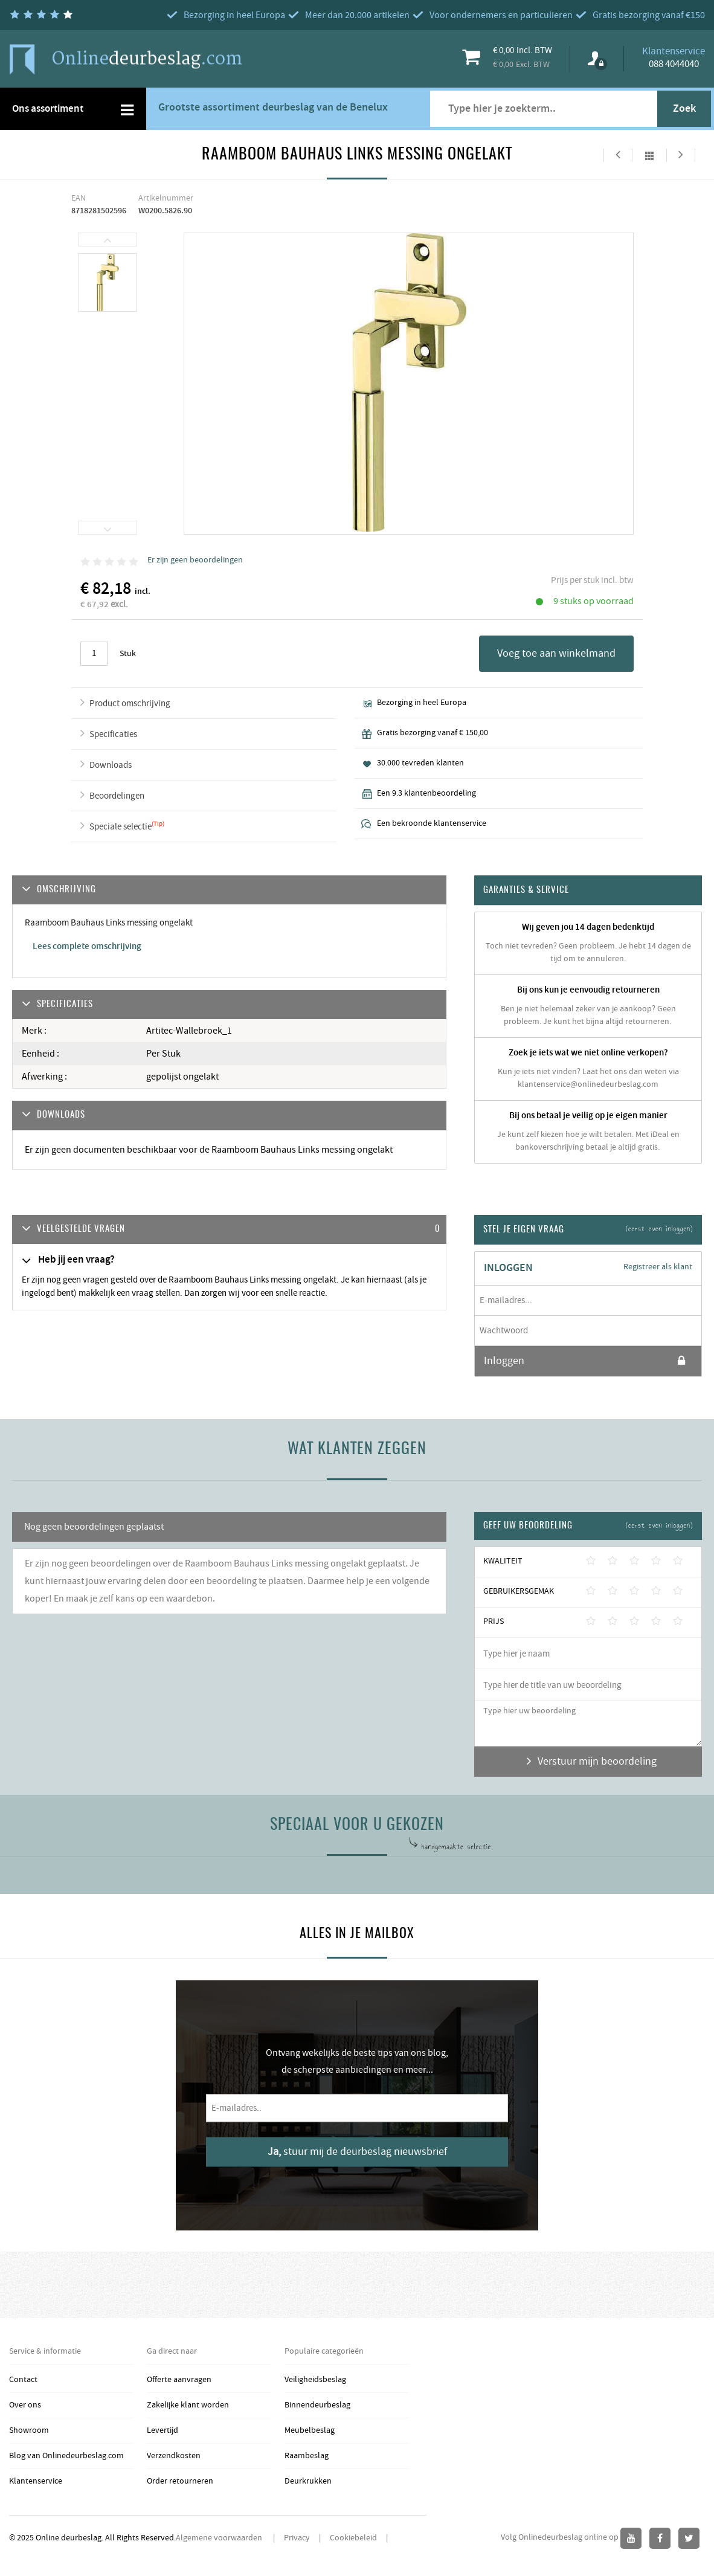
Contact (23, 2379)
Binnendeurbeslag (317, 2405)
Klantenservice (35, 2481)
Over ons (25, 2405)
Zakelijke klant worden (188, 2405)
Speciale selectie (120, 826)
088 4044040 (674, 64)
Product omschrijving (129, 703)
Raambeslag (307, 2455)
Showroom (29, 2430)
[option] (108, 283)
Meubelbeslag (310, 2430)
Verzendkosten (174, 2455)
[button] (229, 1230)
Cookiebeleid (353, 2538)
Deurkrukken (308, 2481)
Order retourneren (180, 2481)
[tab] (229, 1230)
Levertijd (162, 2430)
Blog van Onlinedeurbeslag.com (66, 2455)
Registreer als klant (657, 1266)
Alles (649, 155)
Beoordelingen (116, 796)
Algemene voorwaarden (220, 2538)
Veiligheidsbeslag (315, 2379)
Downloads (110, 765)
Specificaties (113, 734)
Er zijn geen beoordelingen (195, 560)
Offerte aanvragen (179, 2379)
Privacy (297, 2538)
